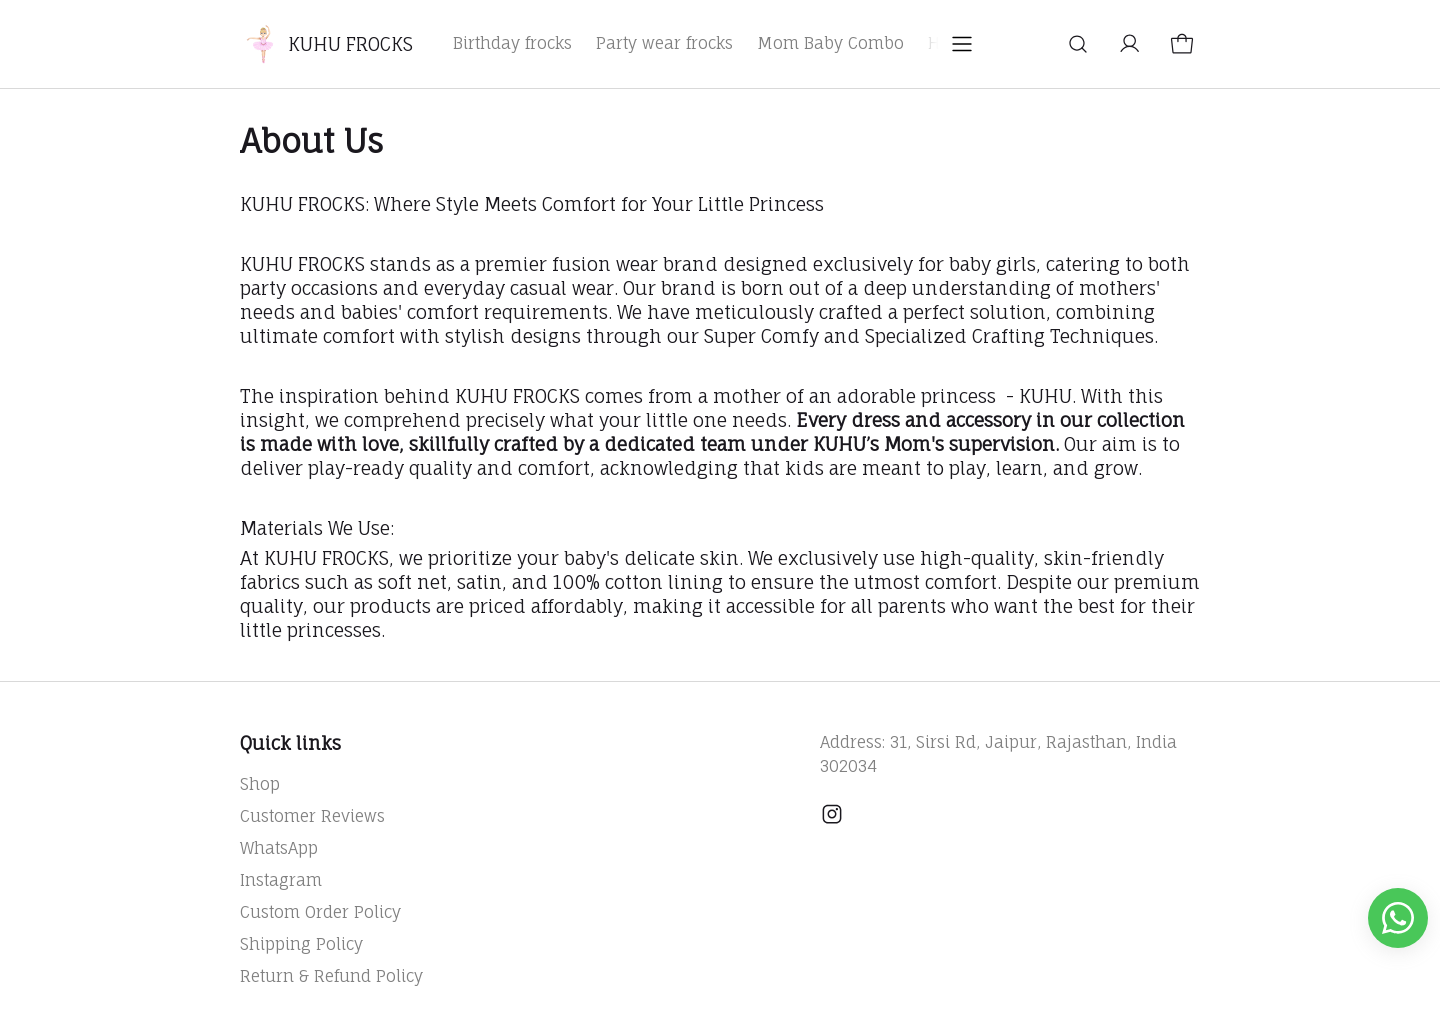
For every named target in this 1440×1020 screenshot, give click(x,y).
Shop (260, 784)
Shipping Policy (301, 944)
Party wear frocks (664, 43)
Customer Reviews (312, 816)
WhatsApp (279, 848)
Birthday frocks (512, 43)
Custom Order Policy (320, 912)
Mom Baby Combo (830, 43)
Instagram (281, 880)
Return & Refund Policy (331, 976)
